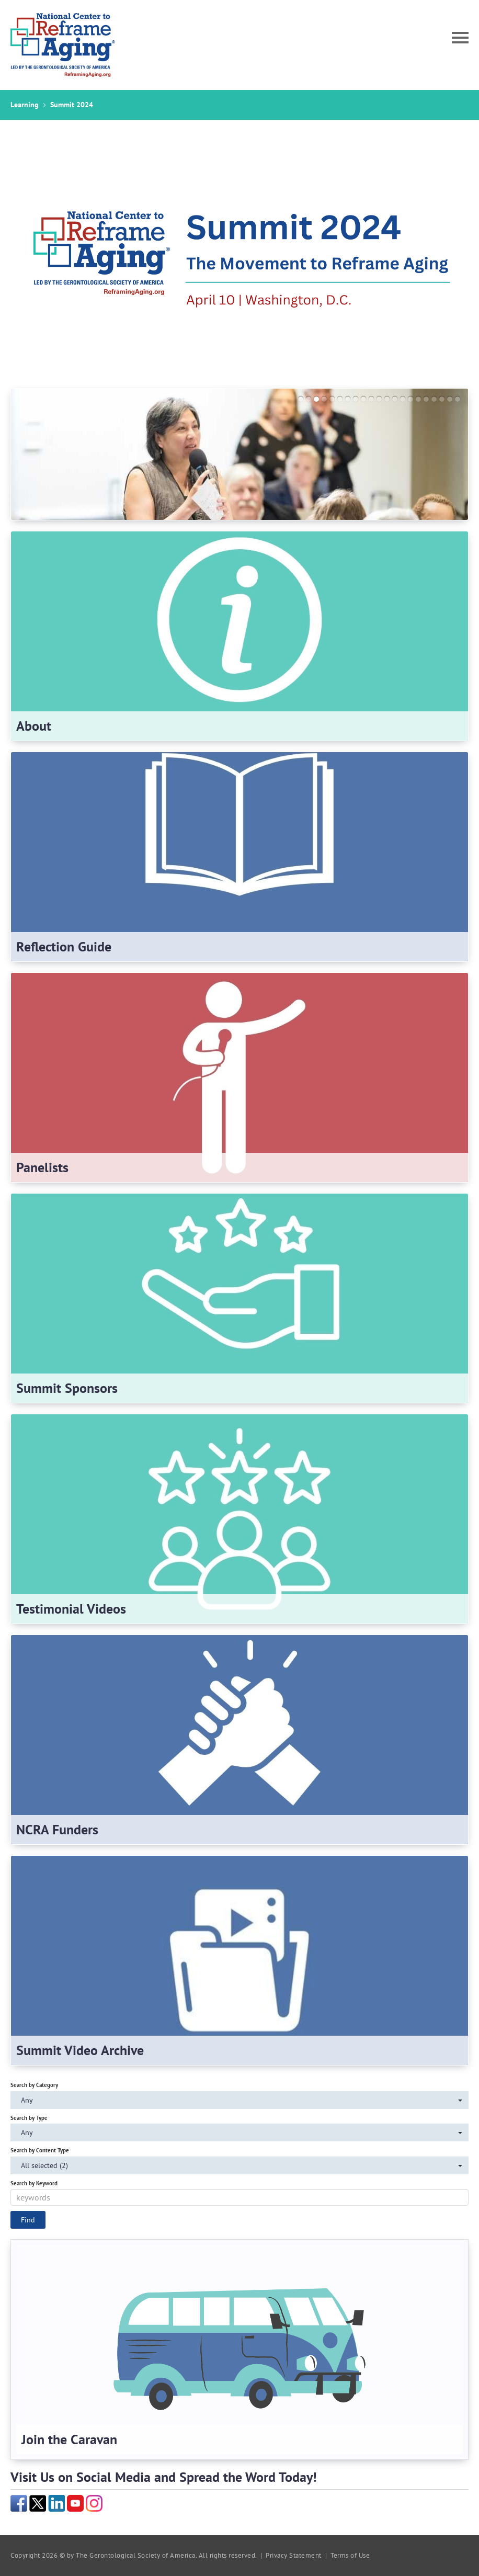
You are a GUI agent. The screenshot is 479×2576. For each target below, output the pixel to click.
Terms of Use (350, 2555)
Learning (24, 104)
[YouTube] (75, 2502)
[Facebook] (18, 2502)
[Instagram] (94, 2502)
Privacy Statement (294, 2555)
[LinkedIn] (56, 2502)
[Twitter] (37, 2502)
